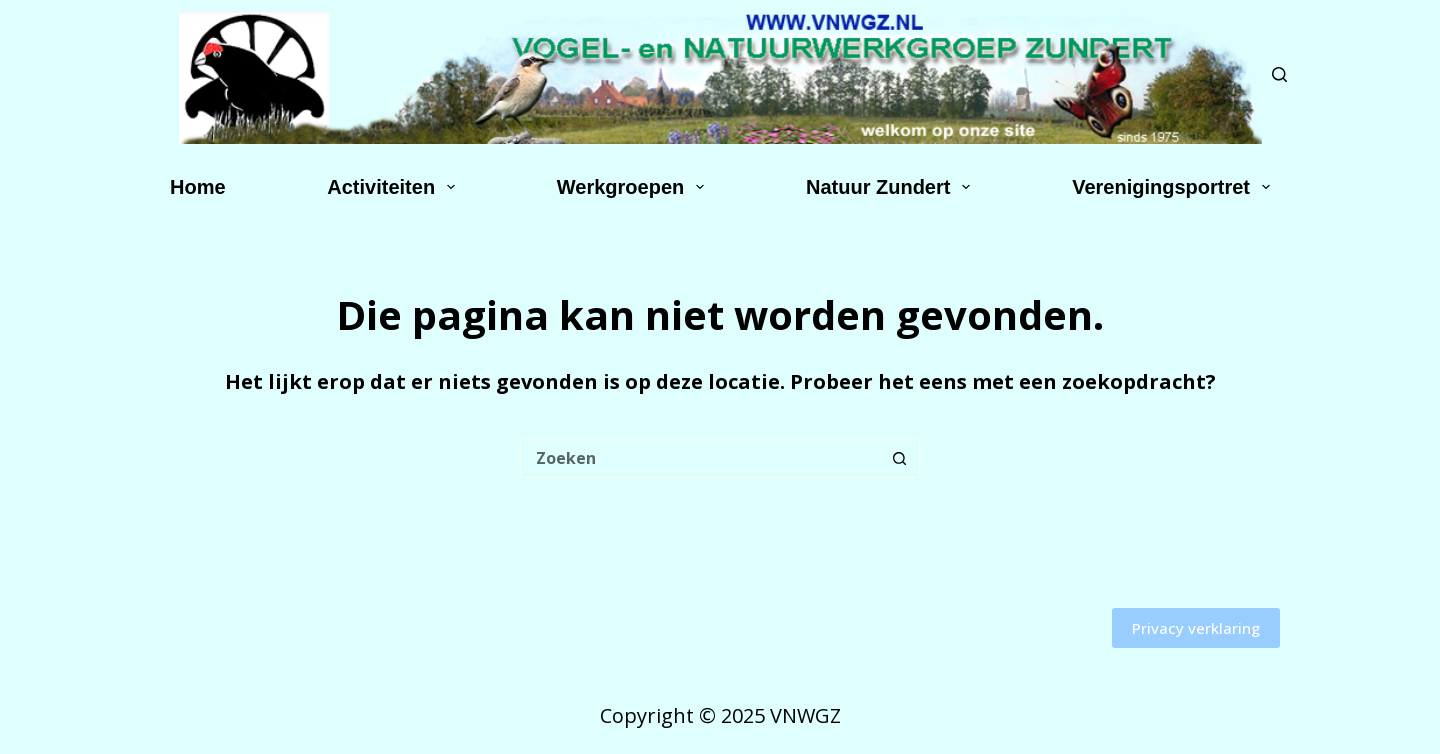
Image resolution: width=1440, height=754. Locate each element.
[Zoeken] (1279, 74)
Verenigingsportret (1175, 187)
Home (198, 187)
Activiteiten (395, 187)
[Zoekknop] (900, 458)
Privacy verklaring (1196, 628)
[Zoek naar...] (700, 458)
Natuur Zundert (892, 187)
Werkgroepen (634, 187)
